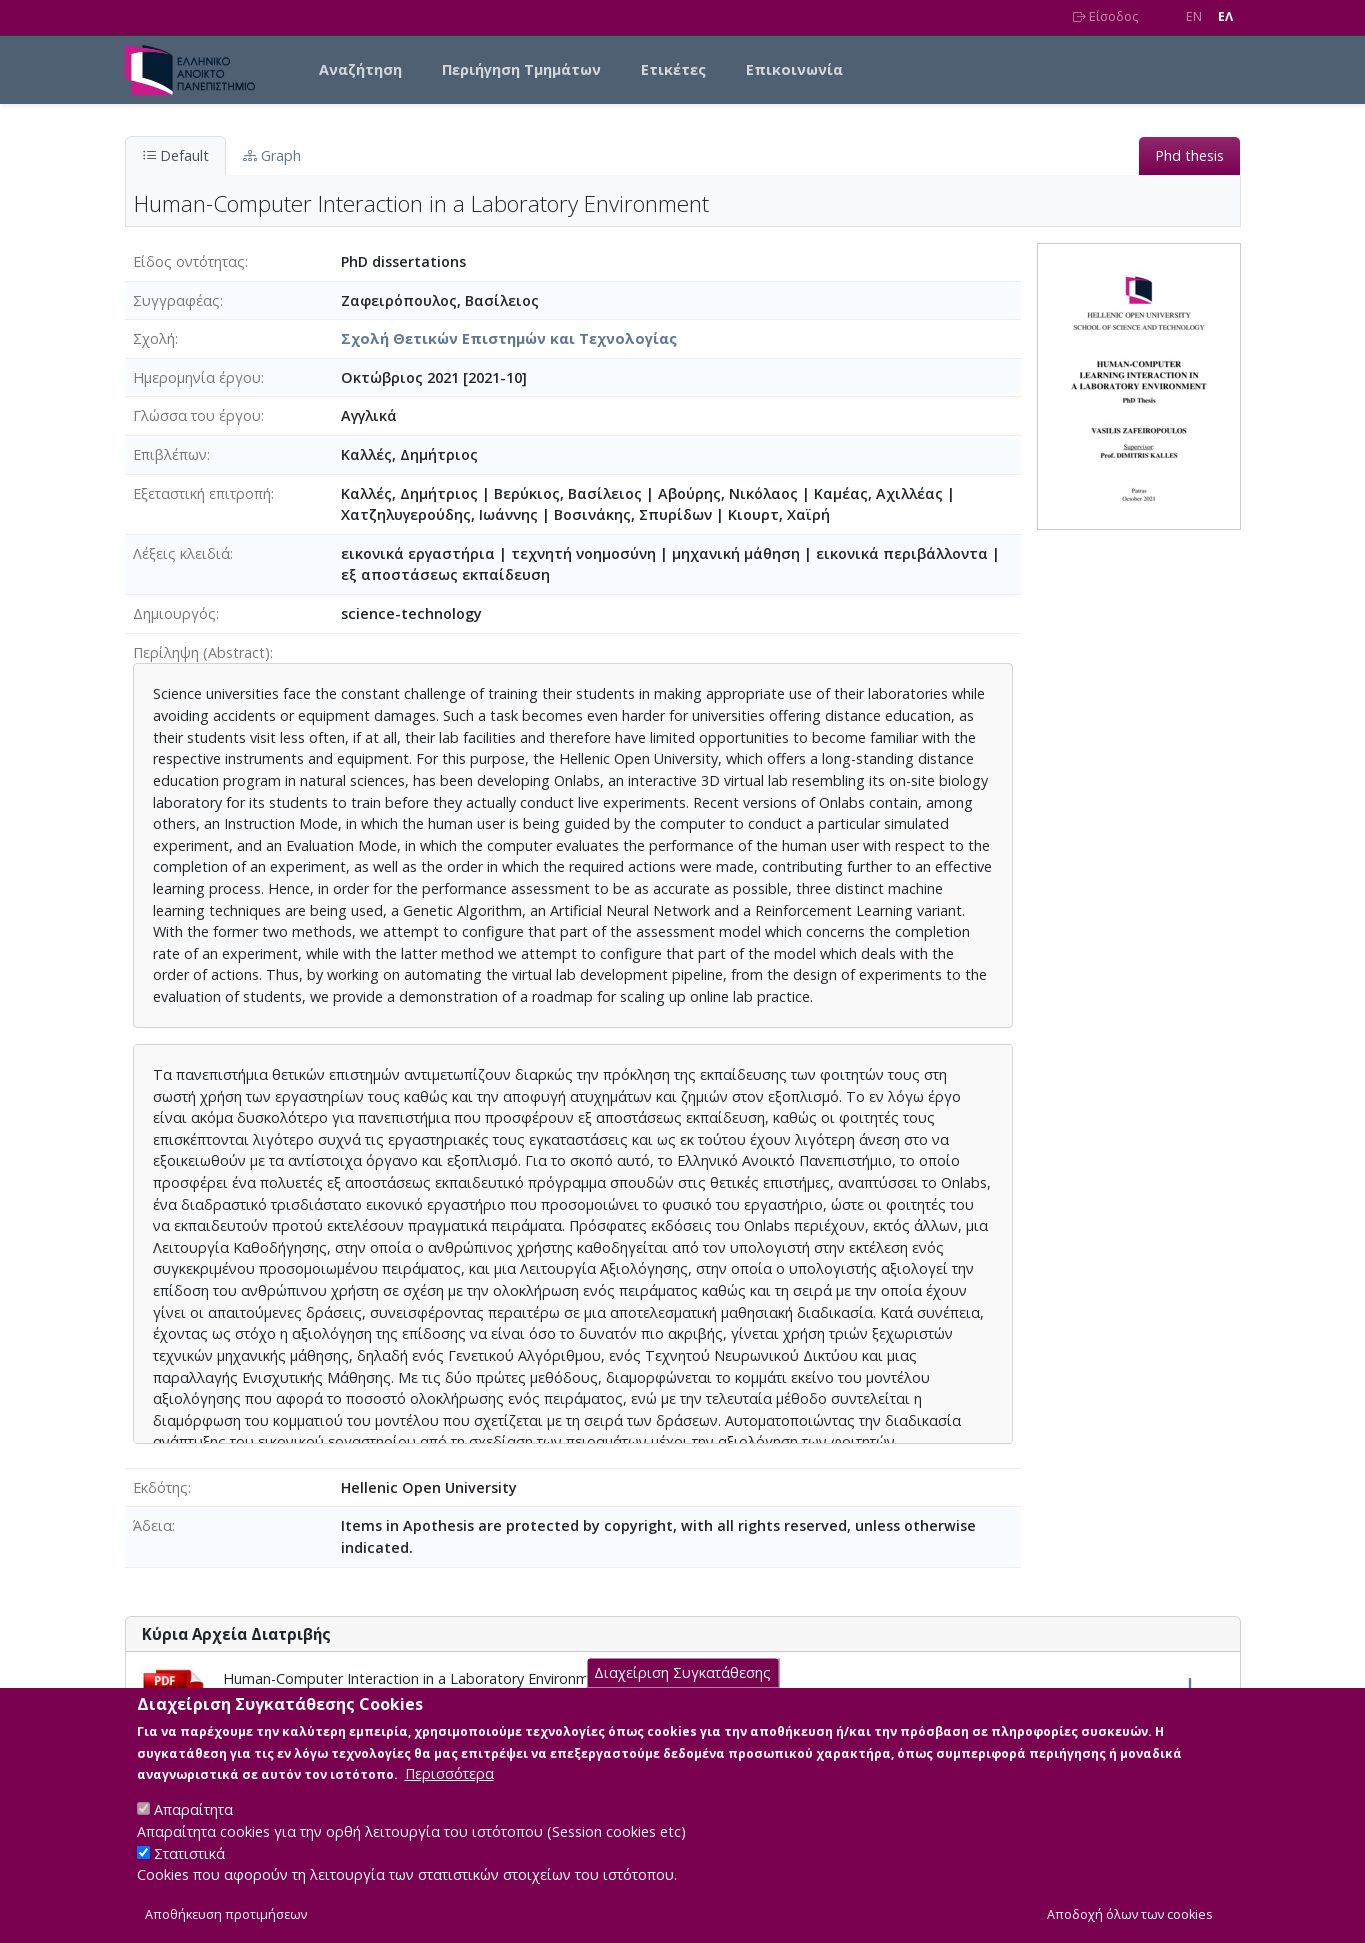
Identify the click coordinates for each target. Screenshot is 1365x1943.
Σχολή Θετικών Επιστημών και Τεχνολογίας (509, 338)
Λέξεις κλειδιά (181, 553)
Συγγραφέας (176, 300)
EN (1194, 16)
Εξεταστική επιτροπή (202, 493)
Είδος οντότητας (189, 261)
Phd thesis (1189, 155)
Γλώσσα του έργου (197, 415)
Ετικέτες (673, 69)
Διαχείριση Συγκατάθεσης (682, 1692)
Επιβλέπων (170, 454)
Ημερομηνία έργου (197, 377)
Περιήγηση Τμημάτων (521, 69)
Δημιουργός (174, 613)
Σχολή (154, 338)
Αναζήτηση (360, 69)
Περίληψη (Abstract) (201, 652)
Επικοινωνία (794, 69)
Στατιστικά (189, 1872)
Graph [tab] (272, 155)
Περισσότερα (449, 1793)
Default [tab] (175, 155)
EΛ (1225, 16)
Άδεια (152, 1525)
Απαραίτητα (193, 1829)
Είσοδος (1105, 16)
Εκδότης (160, 1487)
